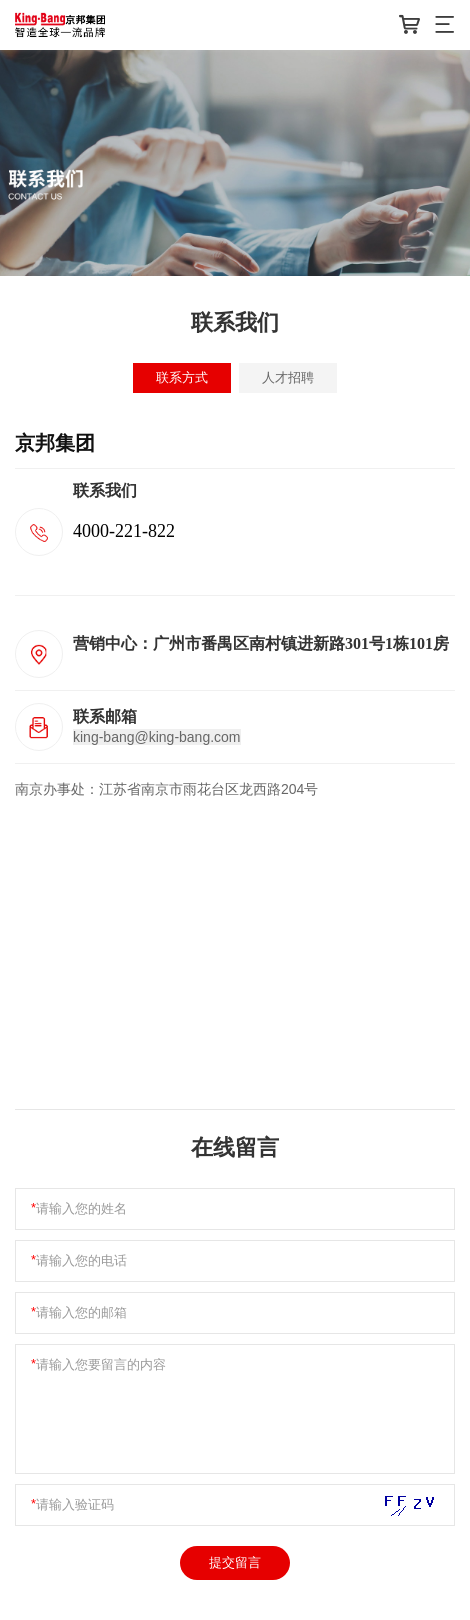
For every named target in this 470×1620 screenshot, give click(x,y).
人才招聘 (288, 377)
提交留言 (235, 1562)
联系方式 (182, 377)
